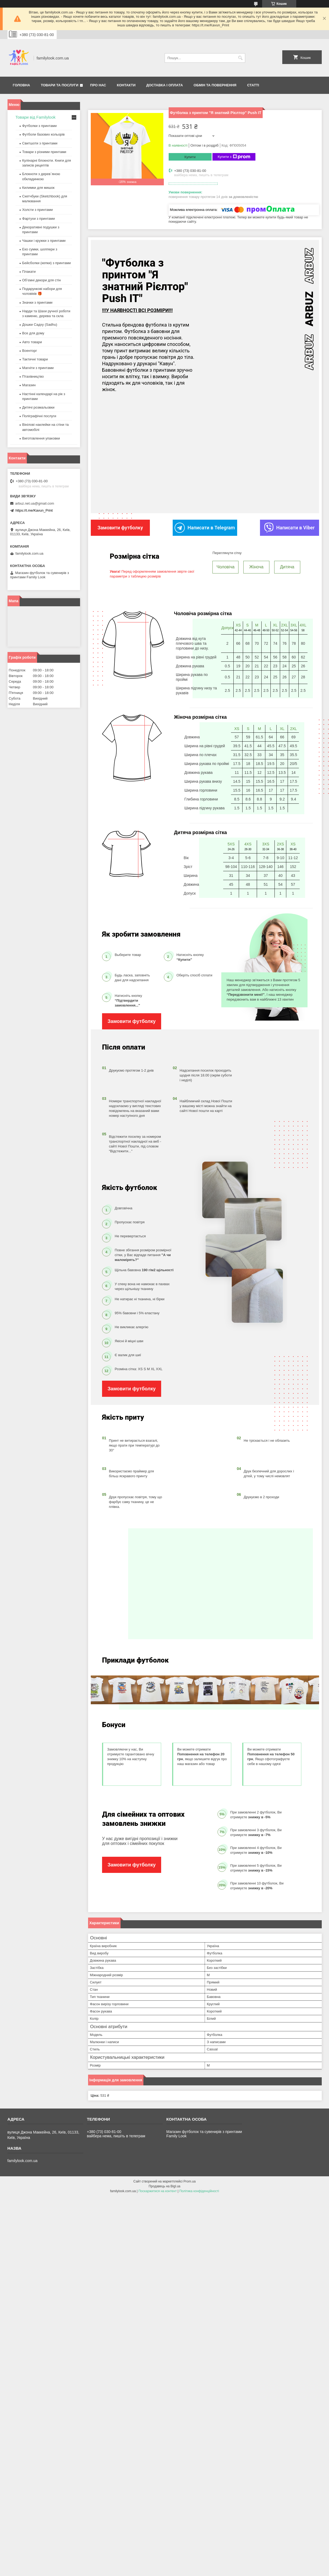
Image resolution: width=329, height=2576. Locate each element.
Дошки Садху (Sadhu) (39, 325)
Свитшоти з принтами (39, 143)
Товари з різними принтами (44, 152)
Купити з (234, 156)
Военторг (29, 351)
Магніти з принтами (38, 368)
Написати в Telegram (205, 528)
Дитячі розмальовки (38, 407)
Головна (21, 85)
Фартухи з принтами (38, 219)
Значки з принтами (37, 302)
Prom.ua (189, 2181)
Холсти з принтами (37, 210)
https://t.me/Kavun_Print (34, 510)
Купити (190, 157)
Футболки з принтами (39, 126)
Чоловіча (225, 567)
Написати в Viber (289, 528)
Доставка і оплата (164, 85)
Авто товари (32, 342)
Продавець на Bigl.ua (164, 2186)
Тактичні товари (35, 359)
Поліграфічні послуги (39, 416)
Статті (253, 85)
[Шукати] (240, 58)
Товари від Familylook (36, 117)
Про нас (98, 85)
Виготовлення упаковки (41, 438)
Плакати (29, 272)
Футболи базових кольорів (43, 134)
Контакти (126, 85)
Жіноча (256, 567)
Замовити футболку (131, 1021)
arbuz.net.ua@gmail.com (34, 503)
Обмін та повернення (215, 85)
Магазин (29, 385)
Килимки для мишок (38, 188)
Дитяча (287, 567)
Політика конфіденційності (199, 2191)
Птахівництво (33, 376)
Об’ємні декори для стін (41, 280)
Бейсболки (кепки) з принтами (46, 263)
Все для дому (33, 333)
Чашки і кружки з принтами (44, 241)
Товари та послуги (59, 85)
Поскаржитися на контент (157, 2191)
